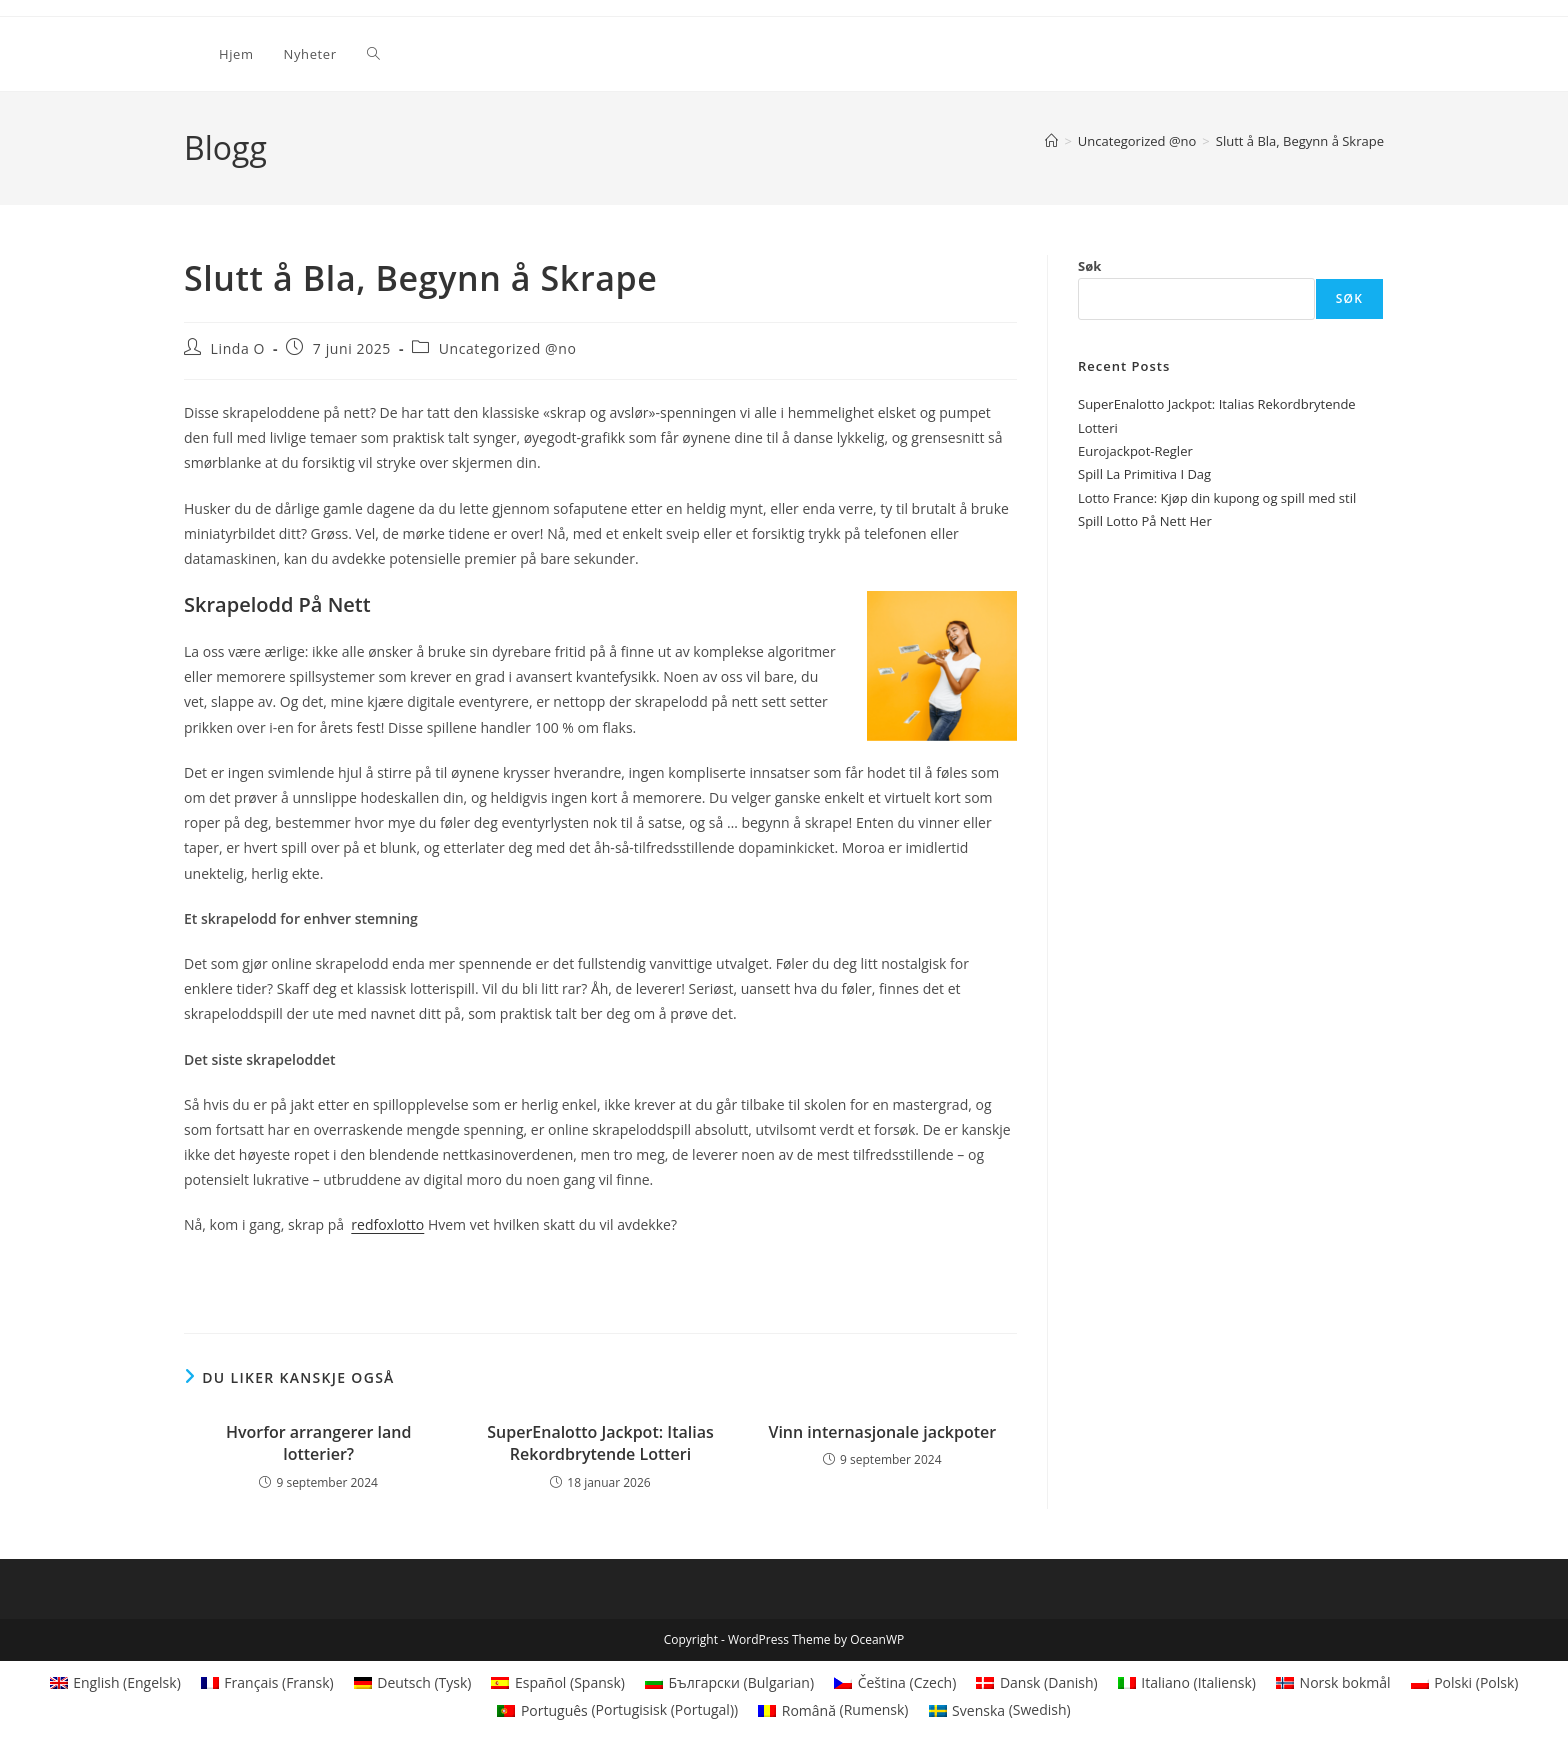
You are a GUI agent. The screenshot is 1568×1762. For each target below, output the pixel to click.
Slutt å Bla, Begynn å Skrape (1300, 141)
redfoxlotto (387, 1224)
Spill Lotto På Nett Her (1145, 521)
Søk (1089, 266)
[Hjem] (1051, 141)
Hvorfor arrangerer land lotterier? (319, 1443)
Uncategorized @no (508, 348)
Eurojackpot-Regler (1135, 451)
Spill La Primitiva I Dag (1144, 474)
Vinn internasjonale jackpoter (882, 1432)
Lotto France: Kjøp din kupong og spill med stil (1217, 498)
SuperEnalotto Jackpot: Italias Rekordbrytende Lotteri (600, 1443)
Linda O (238, 348)
